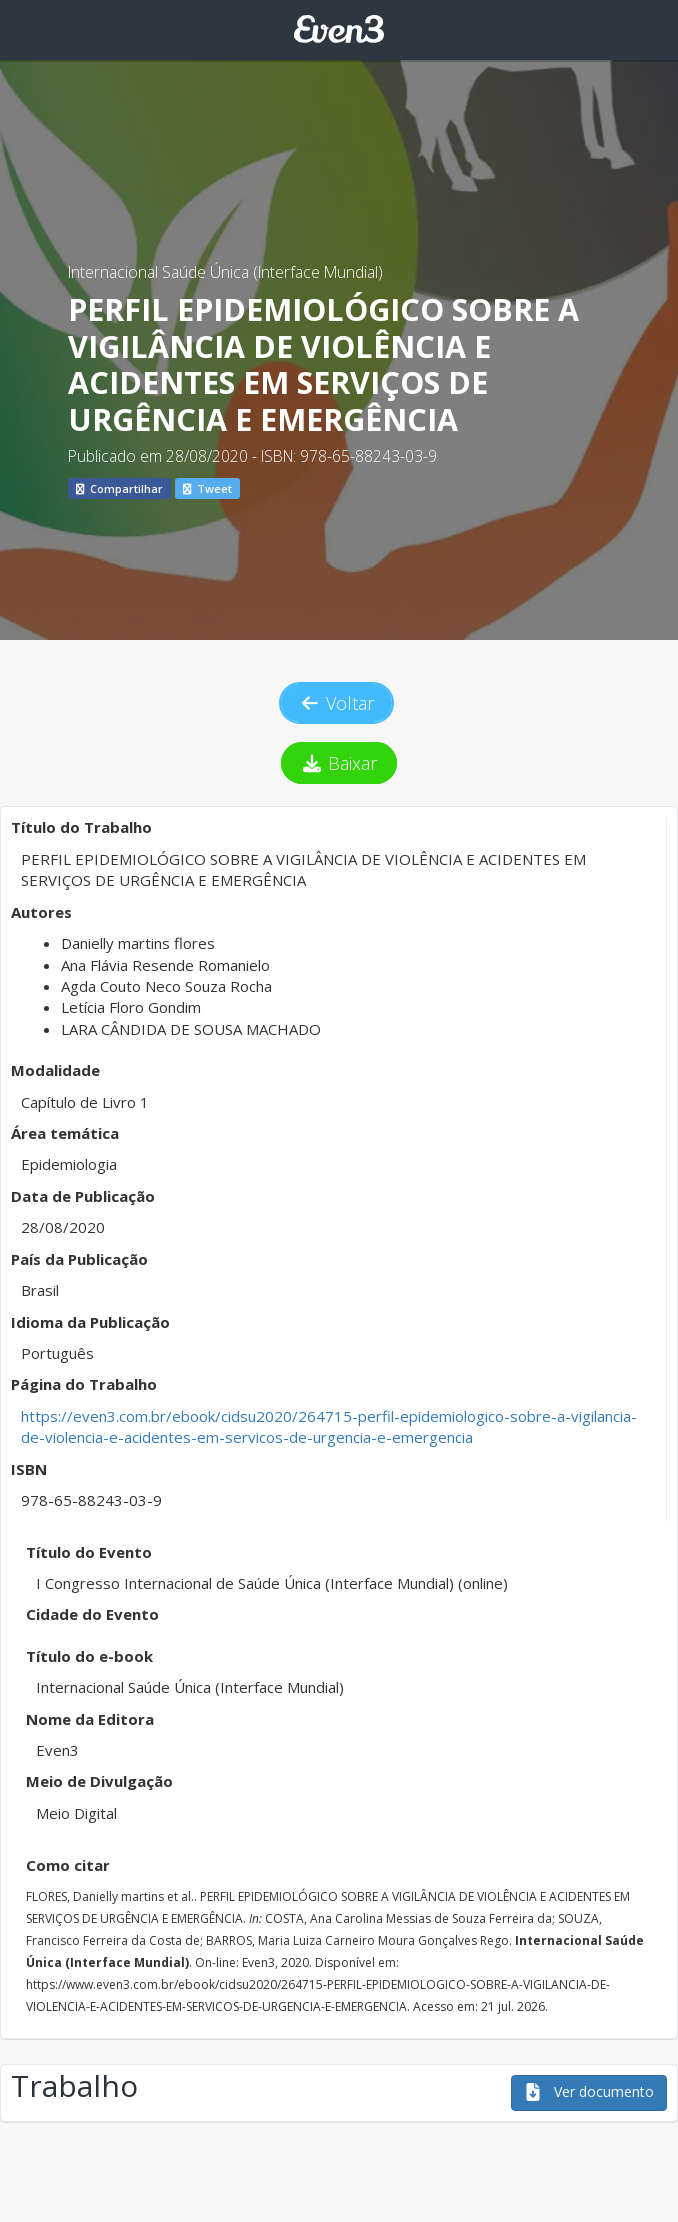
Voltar (337, 703)
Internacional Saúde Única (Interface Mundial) (225, 272)
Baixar (339, 763)
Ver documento (589, 2091)
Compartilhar (119, 488)
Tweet (207, 488)
